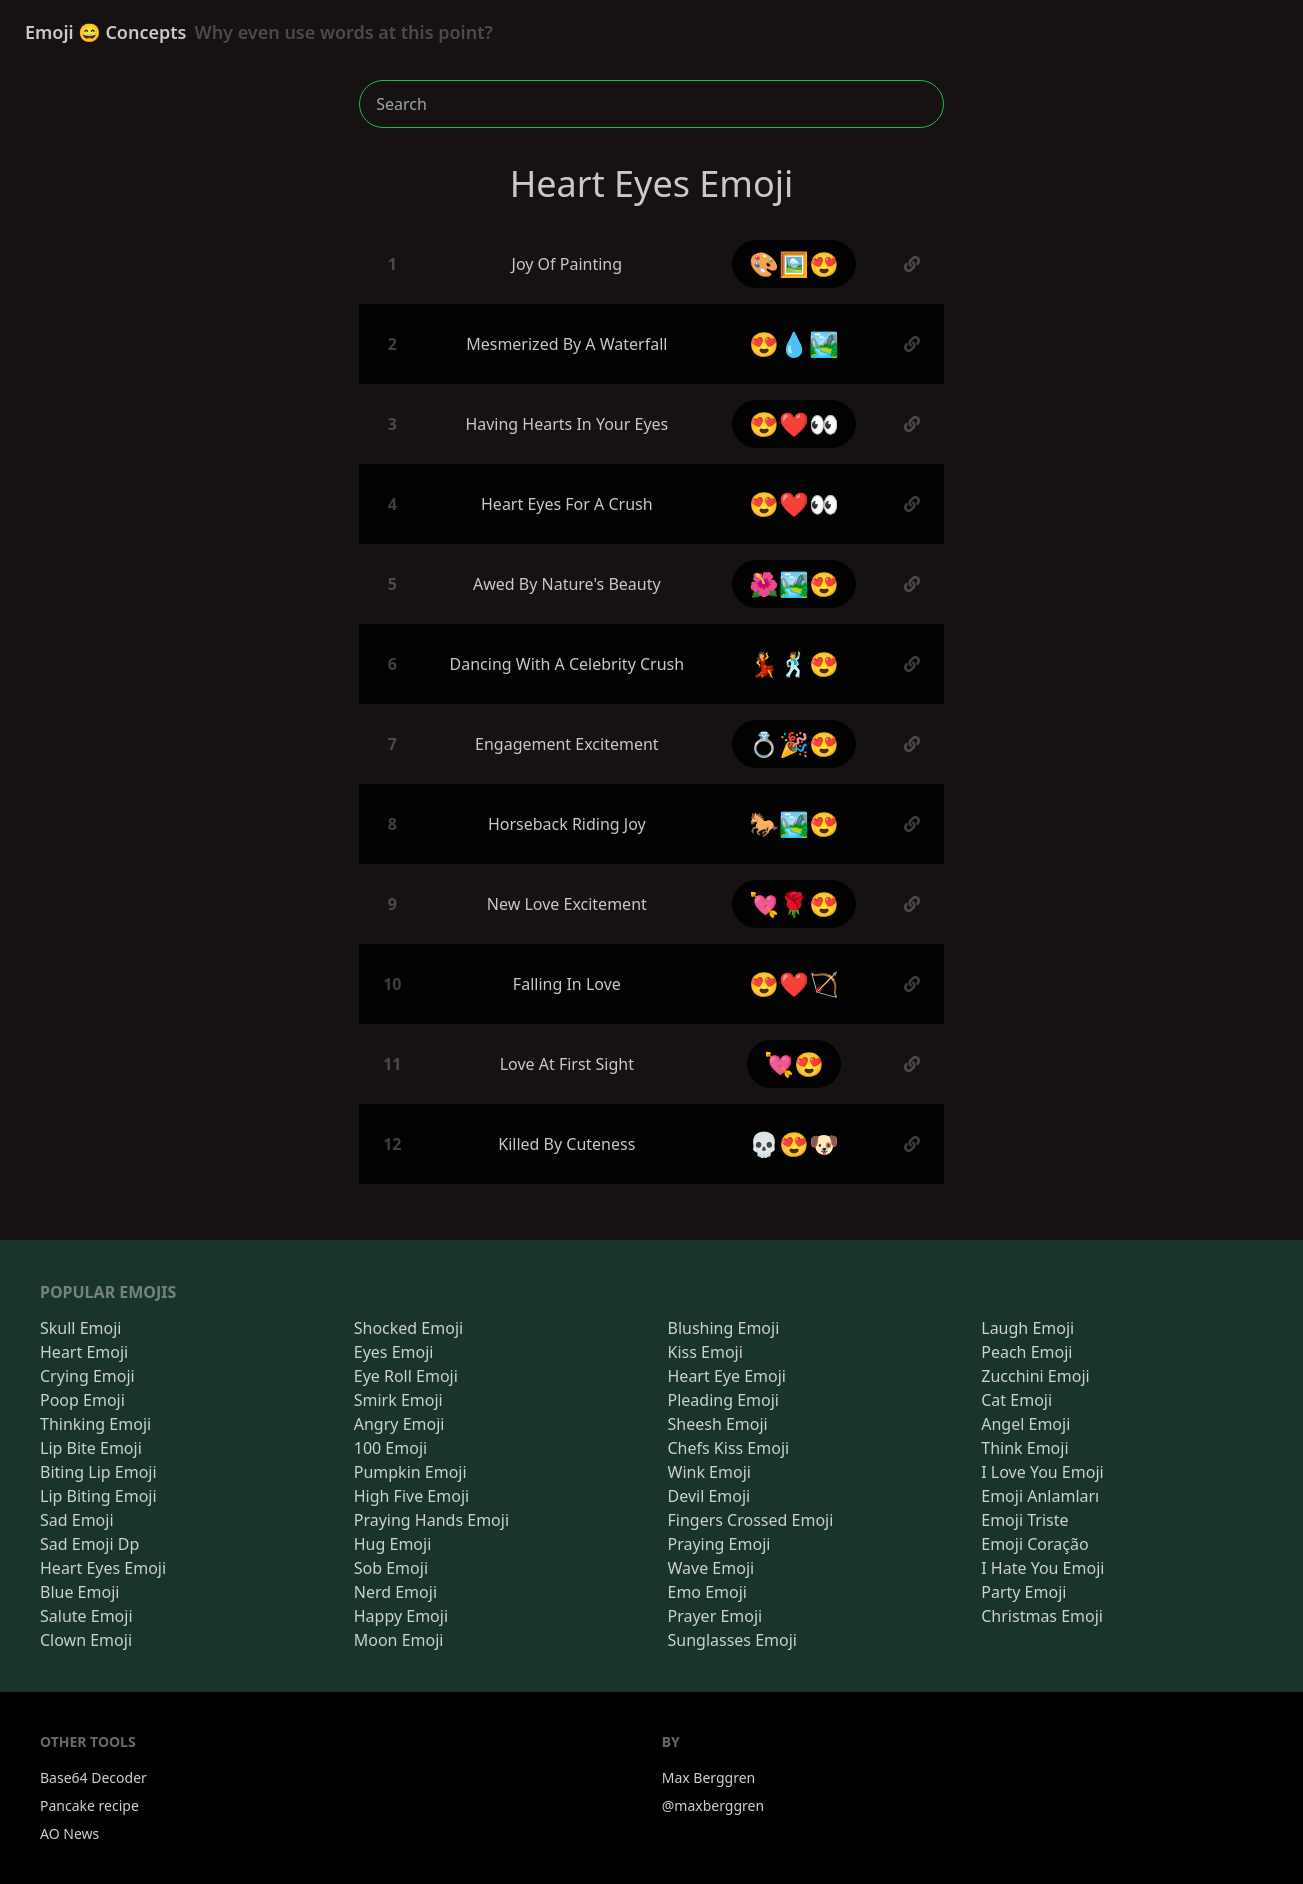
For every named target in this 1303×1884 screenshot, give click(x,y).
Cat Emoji (1016, 1400)
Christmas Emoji (1042, 1616)
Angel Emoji (1025, 1424)
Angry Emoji (399, 1424)
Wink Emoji (709, 1472)
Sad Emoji (77, 1520)
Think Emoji (1024, 1448)
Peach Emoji (1026, 1352)
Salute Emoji (86, 1616)
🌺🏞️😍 (794, 583)
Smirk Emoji (398, 1400)
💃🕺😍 (794, 663)
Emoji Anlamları (1040, 1496)
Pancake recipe (89, 1805)
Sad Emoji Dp (89, 1544)
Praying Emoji (719, 1544)
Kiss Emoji (705, 1352)
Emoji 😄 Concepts (259, 32)
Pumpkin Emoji (410, 1472)
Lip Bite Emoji (91, 1448)
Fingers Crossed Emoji (751, 1520)
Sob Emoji (391, 1568)
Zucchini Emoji (1035, 1376)
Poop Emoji (82, 1400)
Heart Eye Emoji (727, 1376)
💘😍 (794, 1063)
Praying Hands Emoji (431, 1520)
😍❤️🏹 (794, 983)
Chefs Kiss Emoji (729, 1448)
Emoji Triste (1024, 1520)
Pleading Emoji (723, 1400)
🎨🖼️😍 (794, 263)
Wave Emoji (711, 1568)
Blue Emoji (79, 1592)
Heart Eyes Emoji (103, 1568)
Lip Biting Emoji (98, 1496)
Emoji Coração (1034, 1544)
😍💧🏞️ (794, 343)
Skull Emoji (80, 1328)
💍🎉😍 (794, 743)
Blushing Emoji (724, 1328)
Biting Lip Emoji (98, 1472)
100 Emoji (390, 1448)
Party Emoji (1023, 1592)
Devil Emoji (709, 1496)
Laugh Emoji (1027, 1328)
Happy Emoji (401, 1616)
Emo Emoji (708, 1592)
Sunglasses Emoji (732, 1640)
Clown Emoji (86, 1640)
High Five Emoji (411, 1496)
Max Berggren (709, 1777)
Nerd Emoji (395, 1592)
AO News (69, 1833)
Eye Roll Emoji (406, 1376)
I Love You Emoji (1042, 1472)
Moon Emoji (399, 1640)
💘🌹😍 (794, 903)
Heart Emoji (84, 1352)
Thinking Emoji (95, 1424)
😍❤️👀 (794, 423)
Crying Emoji (87, 1376)
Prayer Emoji (715, 1616)
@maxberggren (713, 1805)
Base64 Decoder (93, 1777)
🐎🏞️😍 (794, 823)
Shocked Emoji (408, 1328)
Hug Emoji (393, 1544)
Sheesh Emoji (718, 1424)
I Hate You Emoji (1042, 1568)
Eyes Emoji (394, 1352)
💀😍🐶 (794, 1143)
